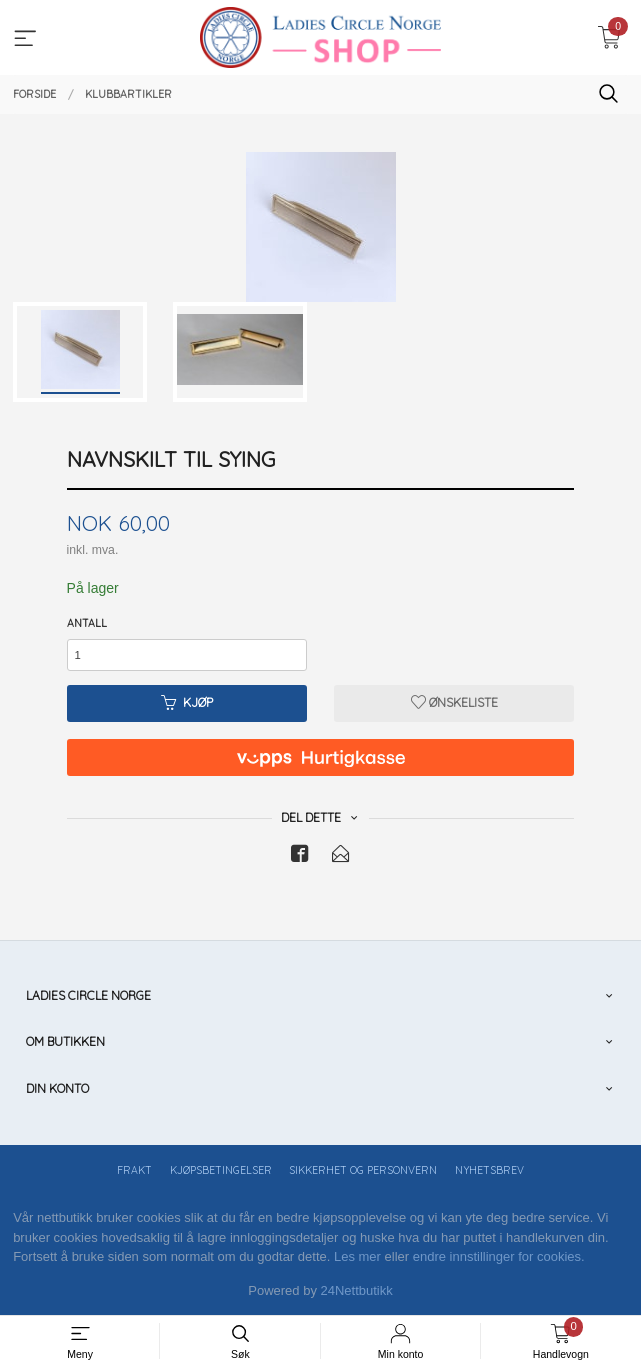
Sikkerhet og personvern (363, 1170)
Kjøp (187, 702)
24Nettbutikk (357, 1290)
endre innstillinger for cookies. (499, 1256)
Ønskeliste (454, 702)
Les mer (357, 1256)
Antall (87, 623)
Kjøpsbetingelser (221, 1170)
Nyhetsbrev (489, 1170)
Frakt (134, 1170)
